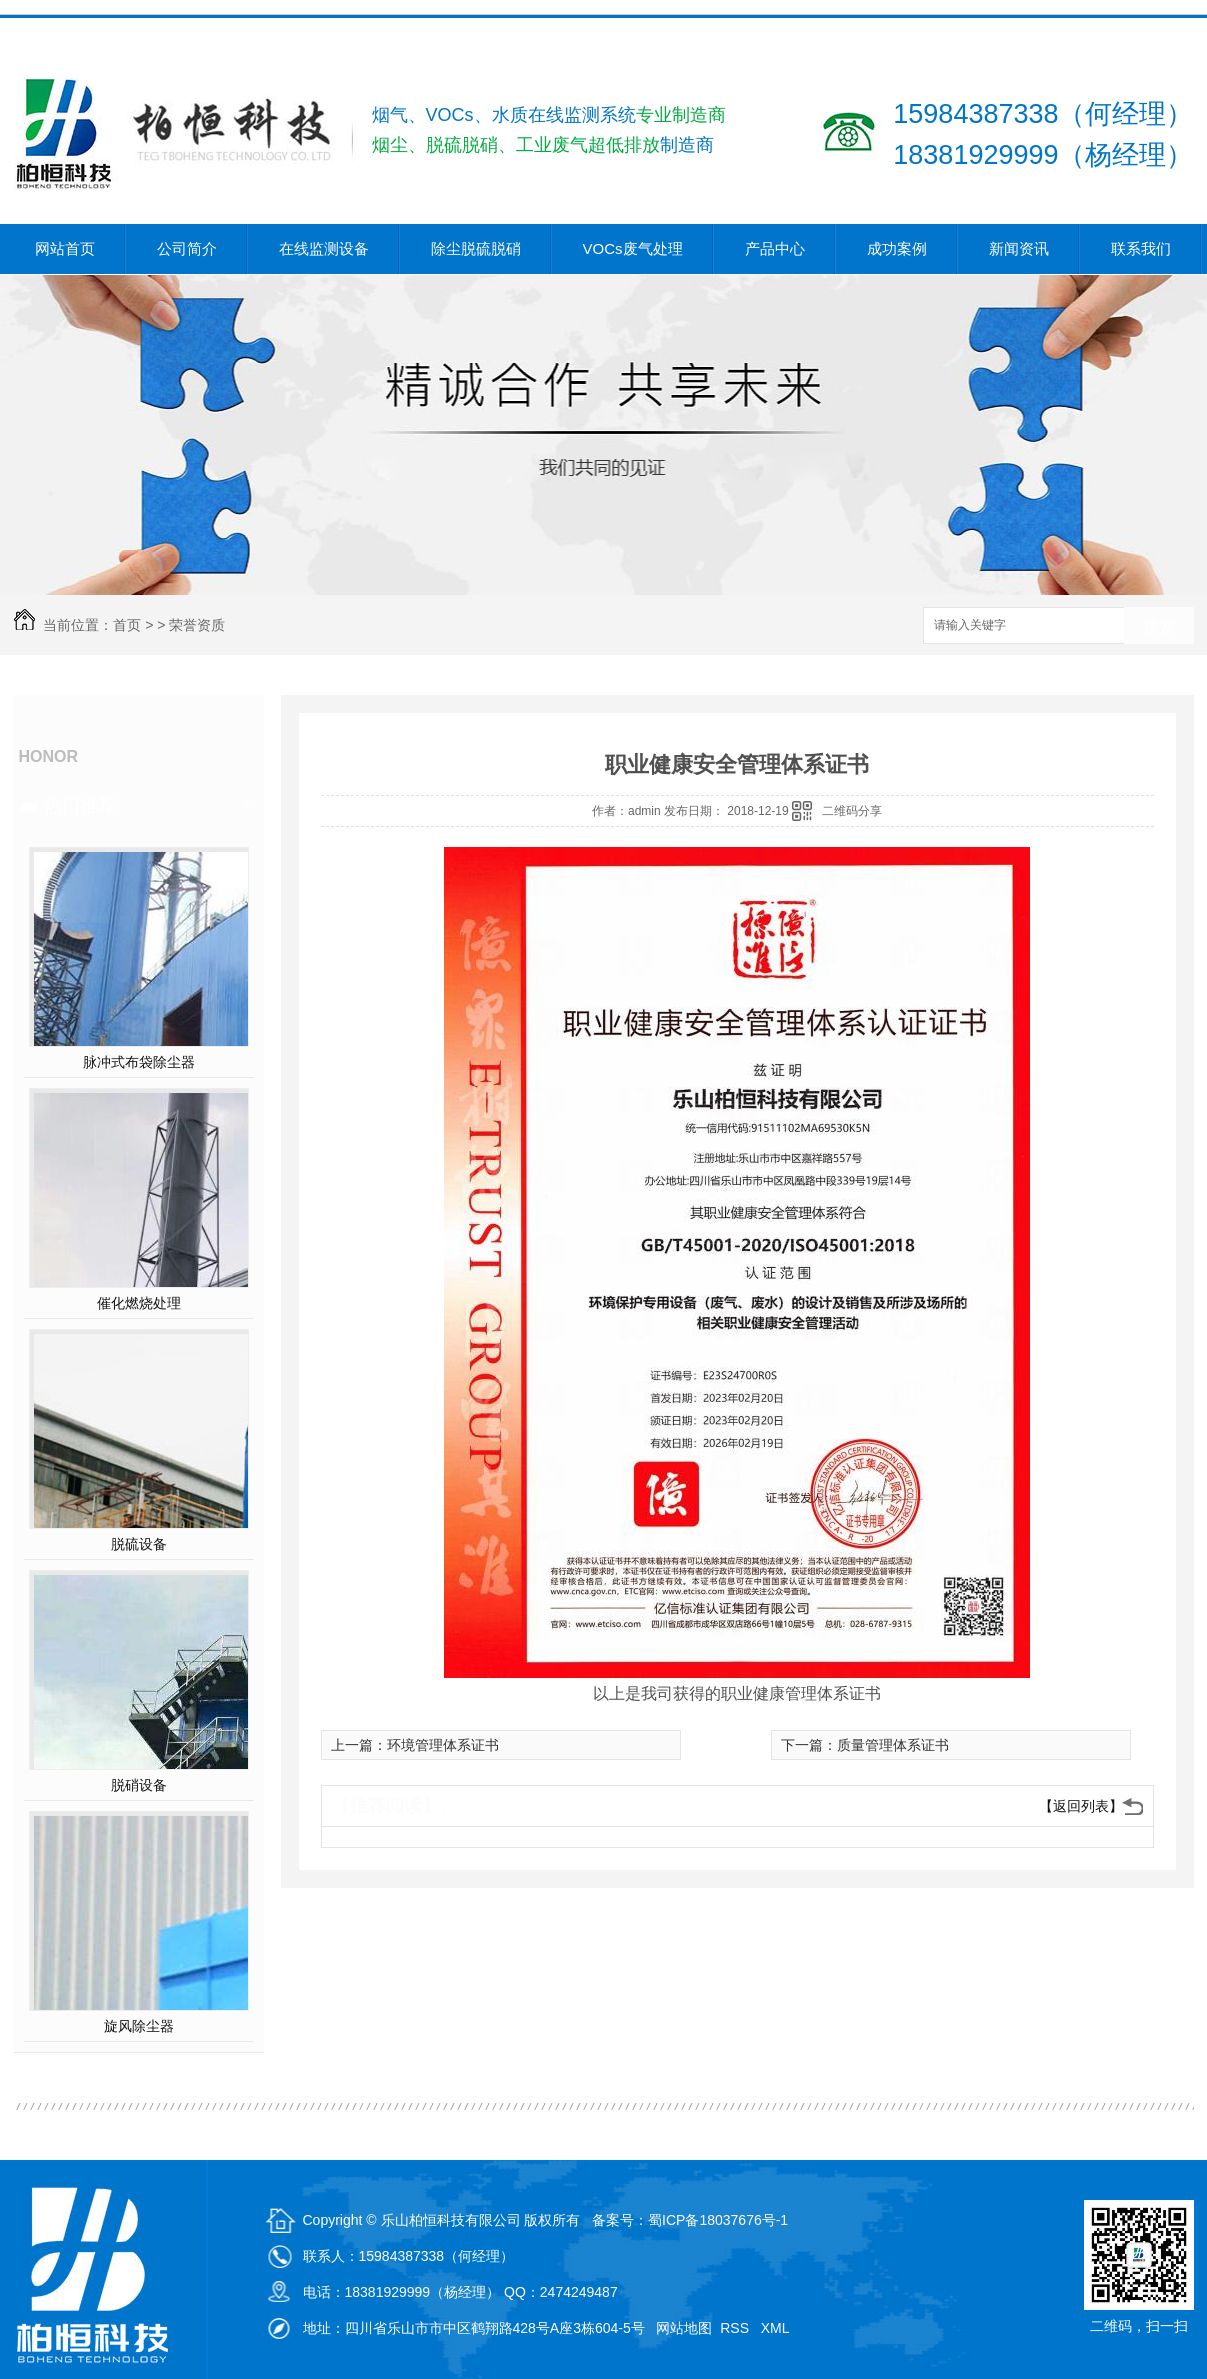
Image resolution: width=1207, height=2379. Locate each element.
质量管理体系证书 (893, 1745)
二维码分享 (852, 811)
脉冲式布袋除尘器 (139, 1062)
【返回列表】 (1081, 1806)
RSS (736, 2328)
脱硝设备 (139, 1785)
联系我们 (1141, 248)
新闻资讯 (1019, 248)
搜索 (1159, 626)
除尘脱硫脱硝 (476, 248)
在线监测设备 (324, 248)
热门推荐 (80, 806)
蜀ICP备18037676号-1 (718, 2220)
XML (777, 2328)
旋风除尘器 (139, 2026)
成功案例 (897, 248)
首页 (127, 625)
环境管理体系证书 (443, 1745)
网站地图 (684, 2328)
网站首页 (65, 248)
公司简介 (187, 248)
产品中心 (775, 248)
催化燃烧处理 (139, 1303)
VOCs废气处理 (633, 248)
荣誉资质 (197, 625)
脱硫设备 (139, 1544)
